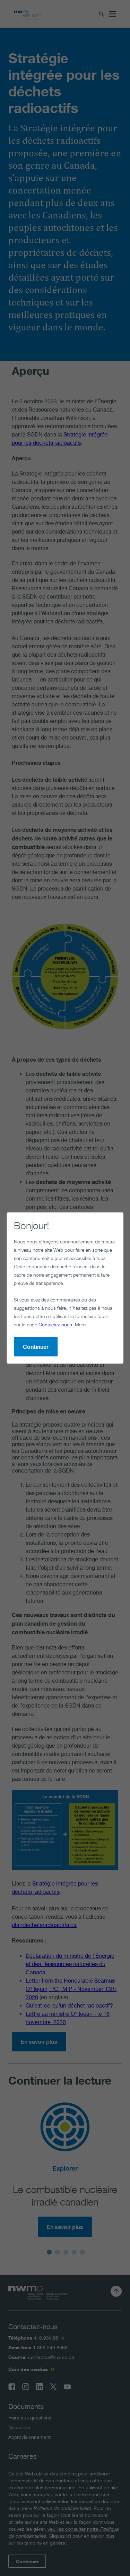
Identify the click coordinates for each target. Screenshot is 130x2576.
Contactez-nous (55, 1324)
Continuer (36, 1346)
